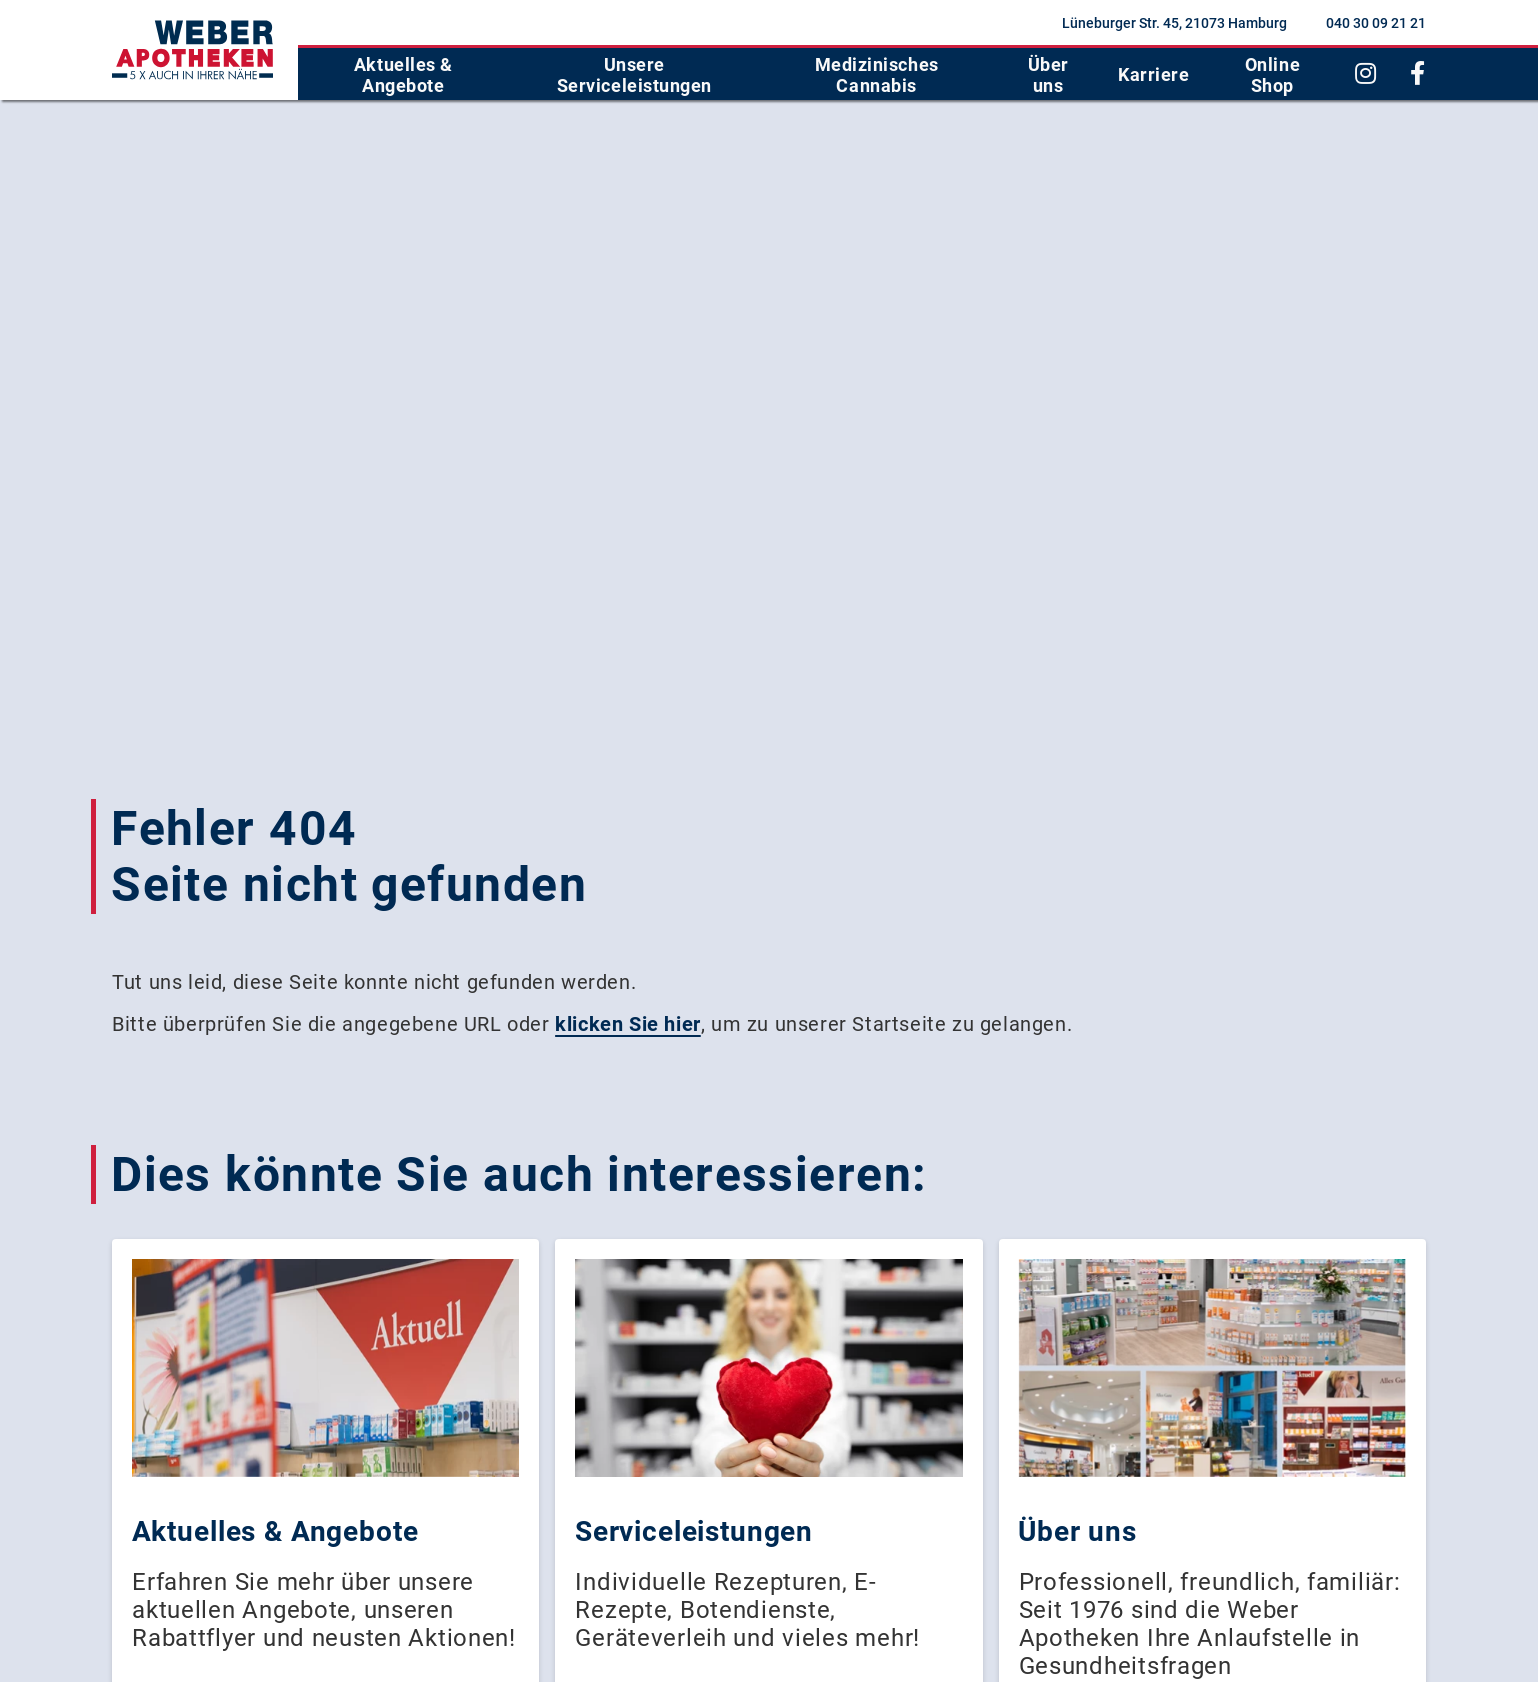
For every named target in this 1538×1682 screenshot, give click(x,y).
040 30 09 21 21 (1376, 23)
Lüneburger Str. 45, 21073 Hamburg (1174, 23)
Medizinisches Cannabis (877, 75)
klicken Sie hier (628, 1024)
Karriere (1153, 74)
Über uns (1048, 75)
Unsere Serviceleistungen (634, 75)
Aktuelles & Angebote (403, 75)
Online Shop (1272, 75)
